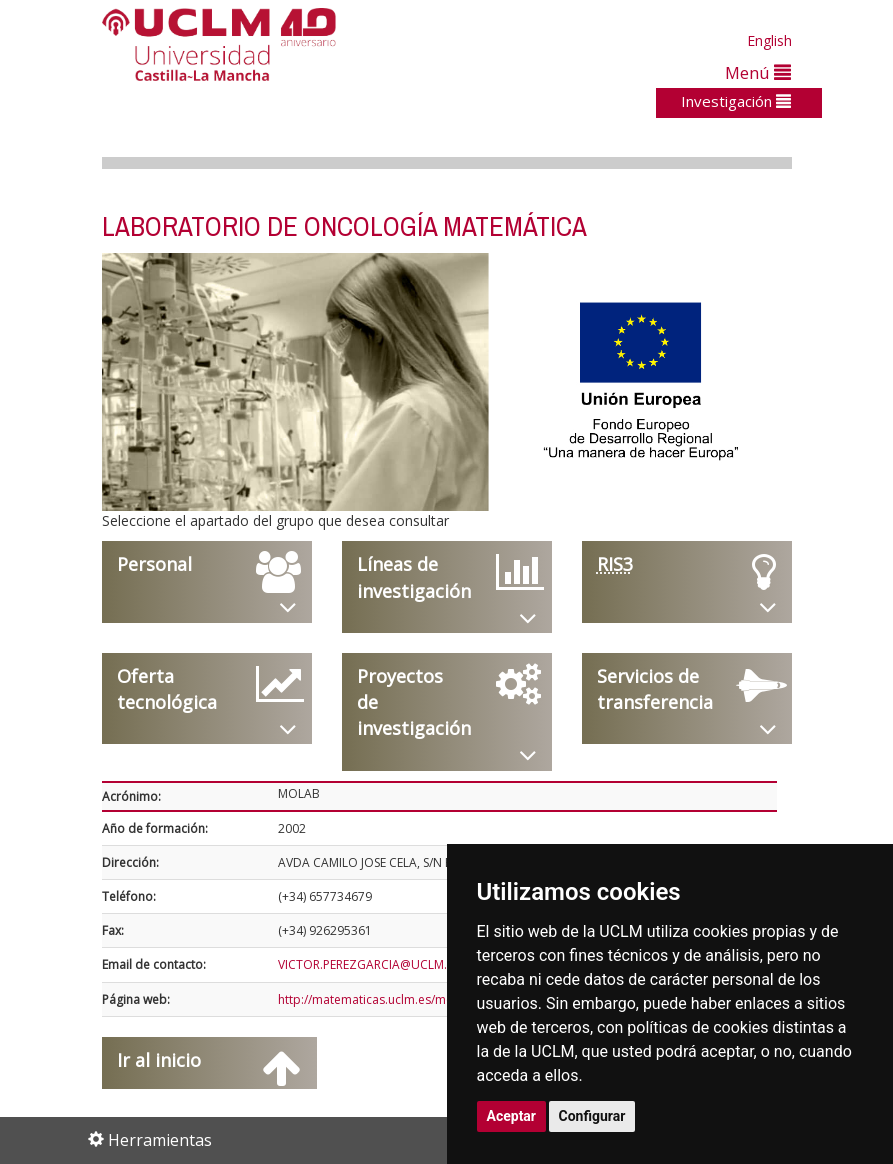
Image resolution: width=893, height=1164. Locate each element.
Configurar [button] (592, 1116)
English (769, 40)
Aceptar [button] (512, 1116)
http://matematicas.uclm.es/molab (375, 999)
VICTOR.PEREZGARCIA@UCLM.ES (368, 964)
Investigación (736, 101)
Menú (758, 72)
